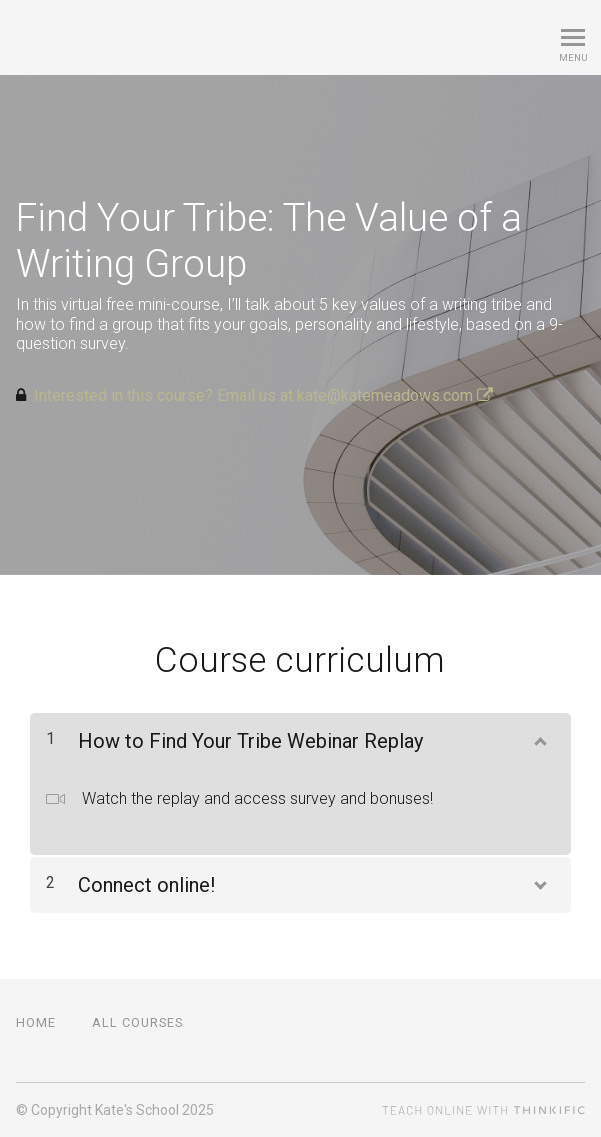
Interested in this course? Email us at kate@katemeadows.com (263, 395)
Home (36, 1022)
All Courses (137, 1022)
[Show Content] (539, 737)
